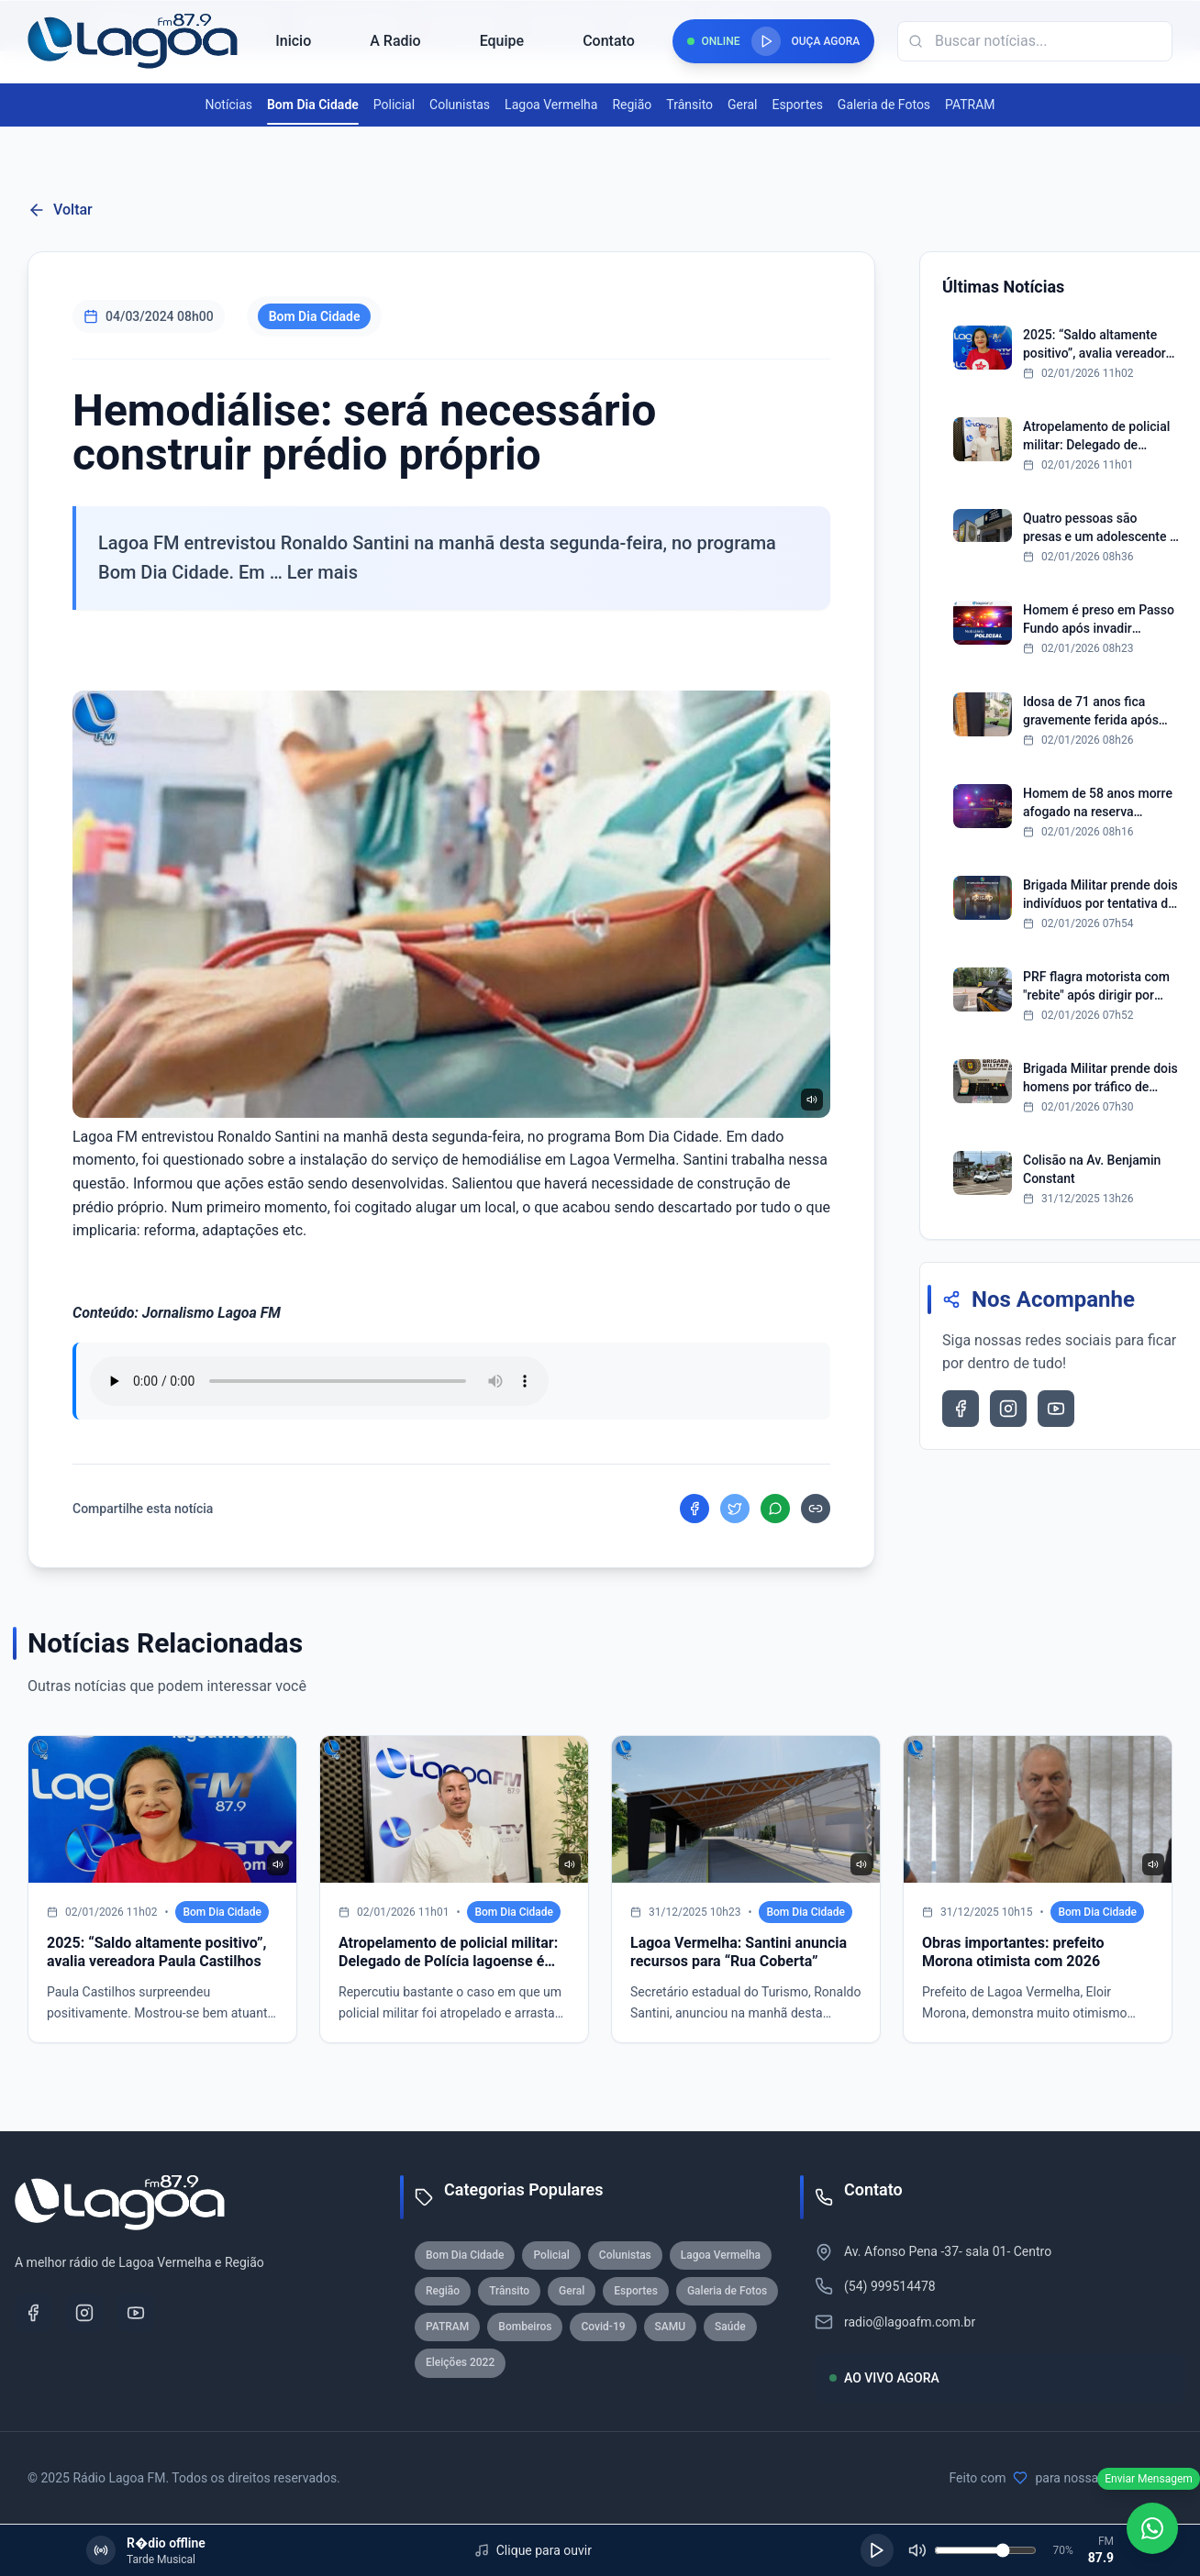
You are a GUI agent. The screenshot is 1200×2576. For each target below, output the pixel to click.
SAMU (670, 2326)
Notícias (228, 104)
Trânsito (689, 104)
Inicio (293, 41)
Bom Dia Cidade (313, 105)
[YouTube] (135, 2312)
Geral (742, 104)
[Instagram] (84, 2312)
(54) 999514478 (890, 2286)
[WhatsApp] (1152, 2528)
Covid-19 (603, 2326)
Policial (394, 104)
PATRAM (969, 104)
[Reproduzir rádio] (766, 41)
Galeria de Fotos (884, 104)
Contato (609, 41)
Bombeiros (524, 2326)
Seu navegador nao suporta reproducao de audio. (319, 1381)
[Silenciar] (917, 2550)
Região (631, 104)
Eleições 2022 (460, 2362)
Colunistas (459, 104)
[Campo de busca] (1034, 41)
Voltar (60, 210)
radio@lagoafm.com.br (909, 2322)
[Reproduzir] (877, 2550)
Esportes (797, 104)
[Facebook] (33, 2312)
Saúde (730, 2326)
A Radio (395, 41)
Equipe (502, 41)
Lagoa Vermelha (551, 104)
